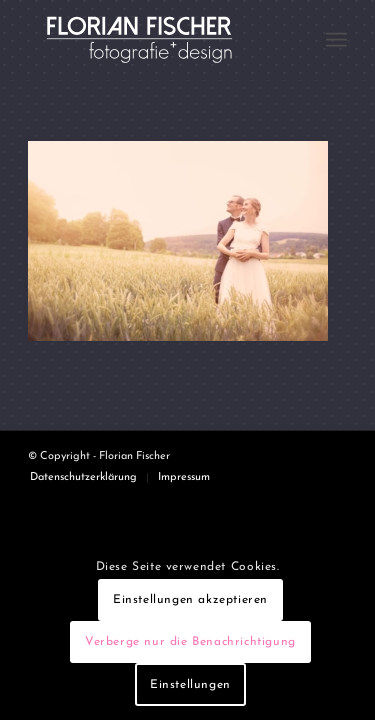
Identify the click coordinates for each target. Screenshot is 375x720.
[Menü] (336, 40)
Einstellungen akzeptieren (190, 600)
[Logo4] (155, 40)
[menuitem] (336, 40)
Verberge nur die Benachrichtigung (190, 642)
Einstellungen (190, 685)
